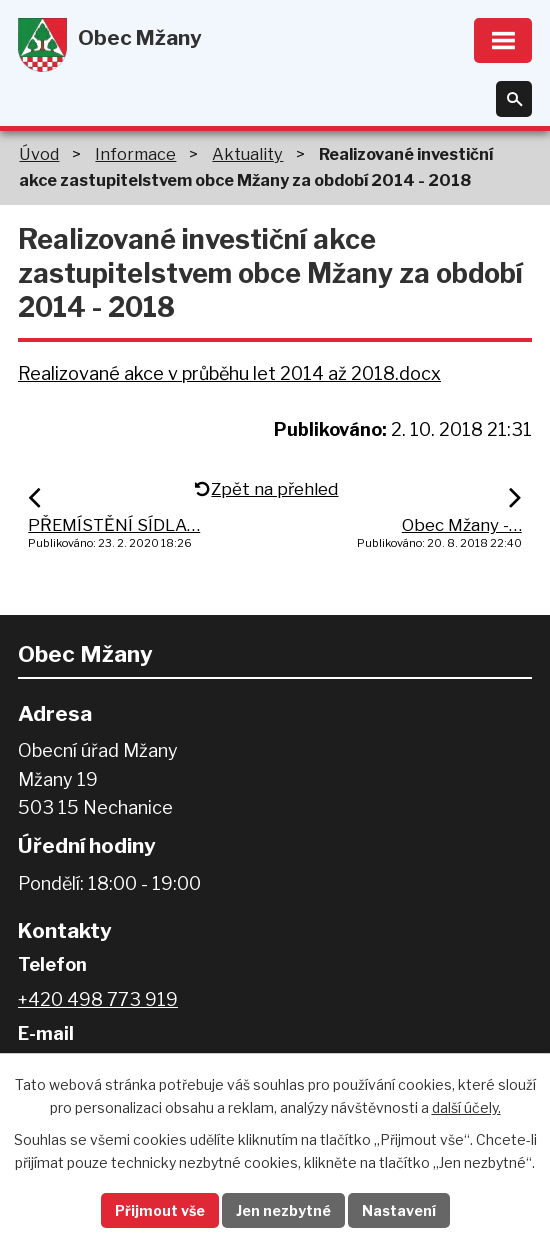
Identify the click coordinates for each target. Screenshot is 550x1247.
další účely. (466, 1107)
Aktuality (247, 154)
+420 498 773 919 (98, 999)
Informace (135, 154)
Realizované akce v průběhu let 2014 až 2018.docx (229, 373)
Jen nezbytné (283, 1210)
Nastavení (399, 1210)
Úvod (39, 154)
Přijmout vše (160, 1210)
